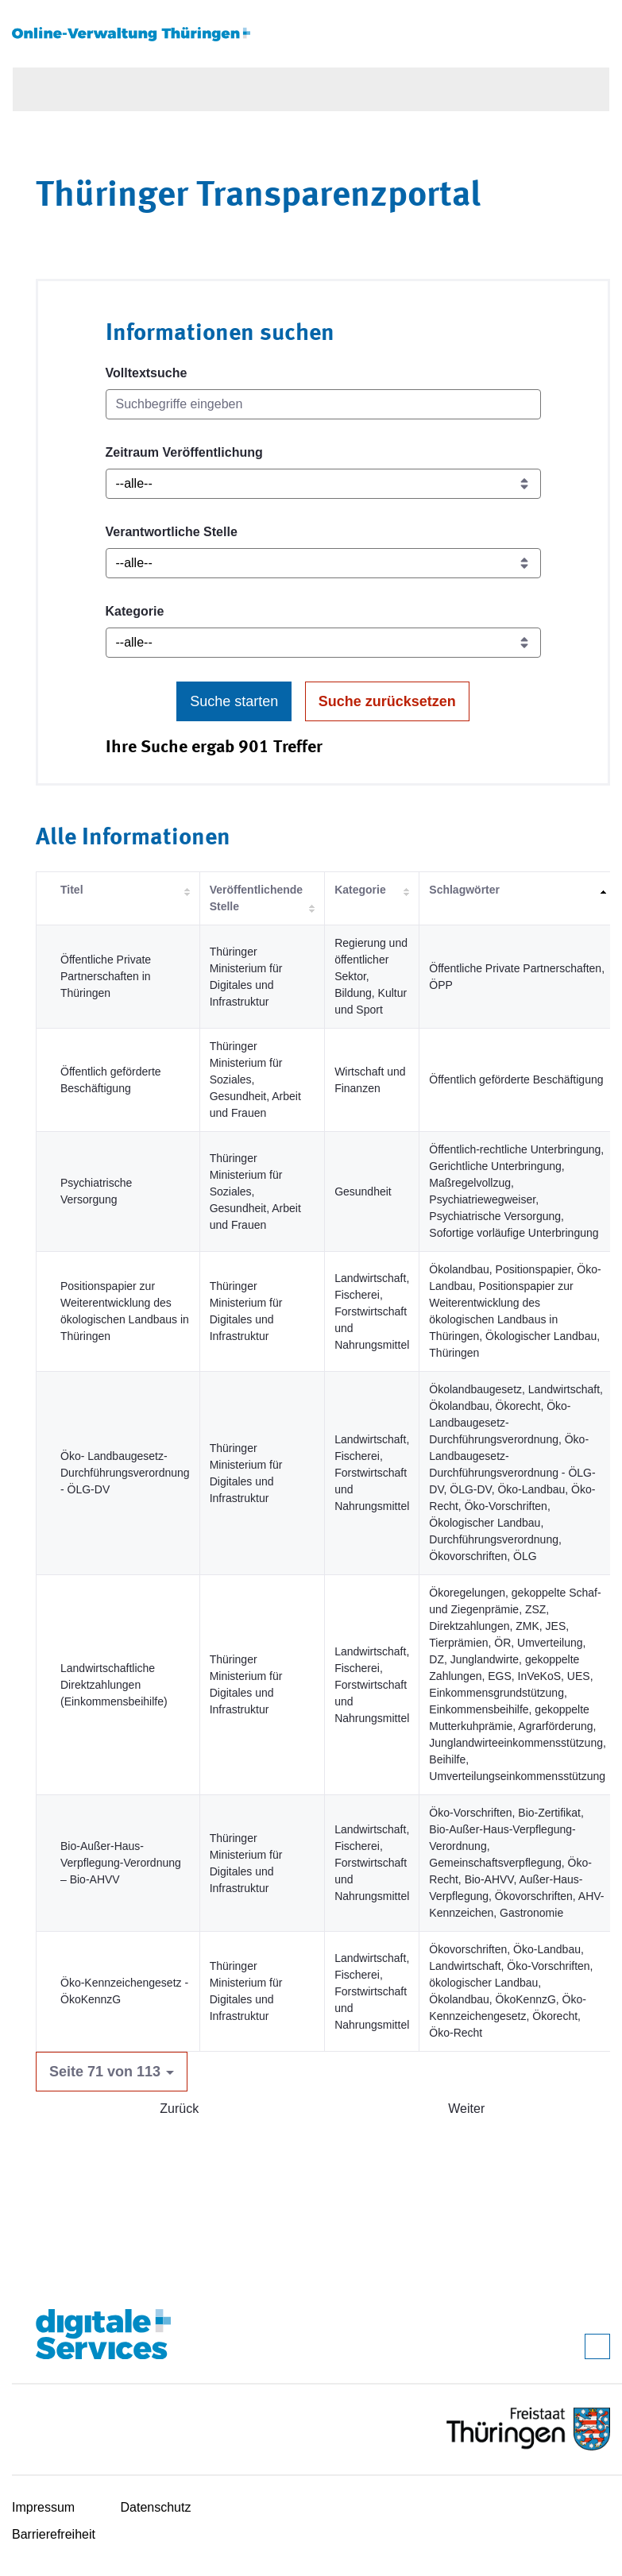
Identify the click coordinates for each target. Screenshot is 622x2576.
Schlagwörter (464, 889)
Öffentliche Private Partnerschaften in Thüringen (105, 976)
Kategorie (135, 611)
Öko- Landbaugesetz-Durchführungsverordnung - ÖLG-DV (125, 1473)
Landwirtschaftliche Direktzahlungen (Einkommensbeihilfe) (114, 1685)
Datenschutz (156, 2507)
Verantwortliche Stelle (172, 532)
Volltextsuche (146, 373)
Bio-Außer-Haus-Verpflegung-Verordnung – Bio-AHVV (120, 1863)
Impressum (43, 2507)
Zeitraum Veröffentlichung (184, 452)
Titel (71, 889)
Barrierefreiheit (53, 2534)
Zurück (179, 2108)
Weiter (466, 2108)
